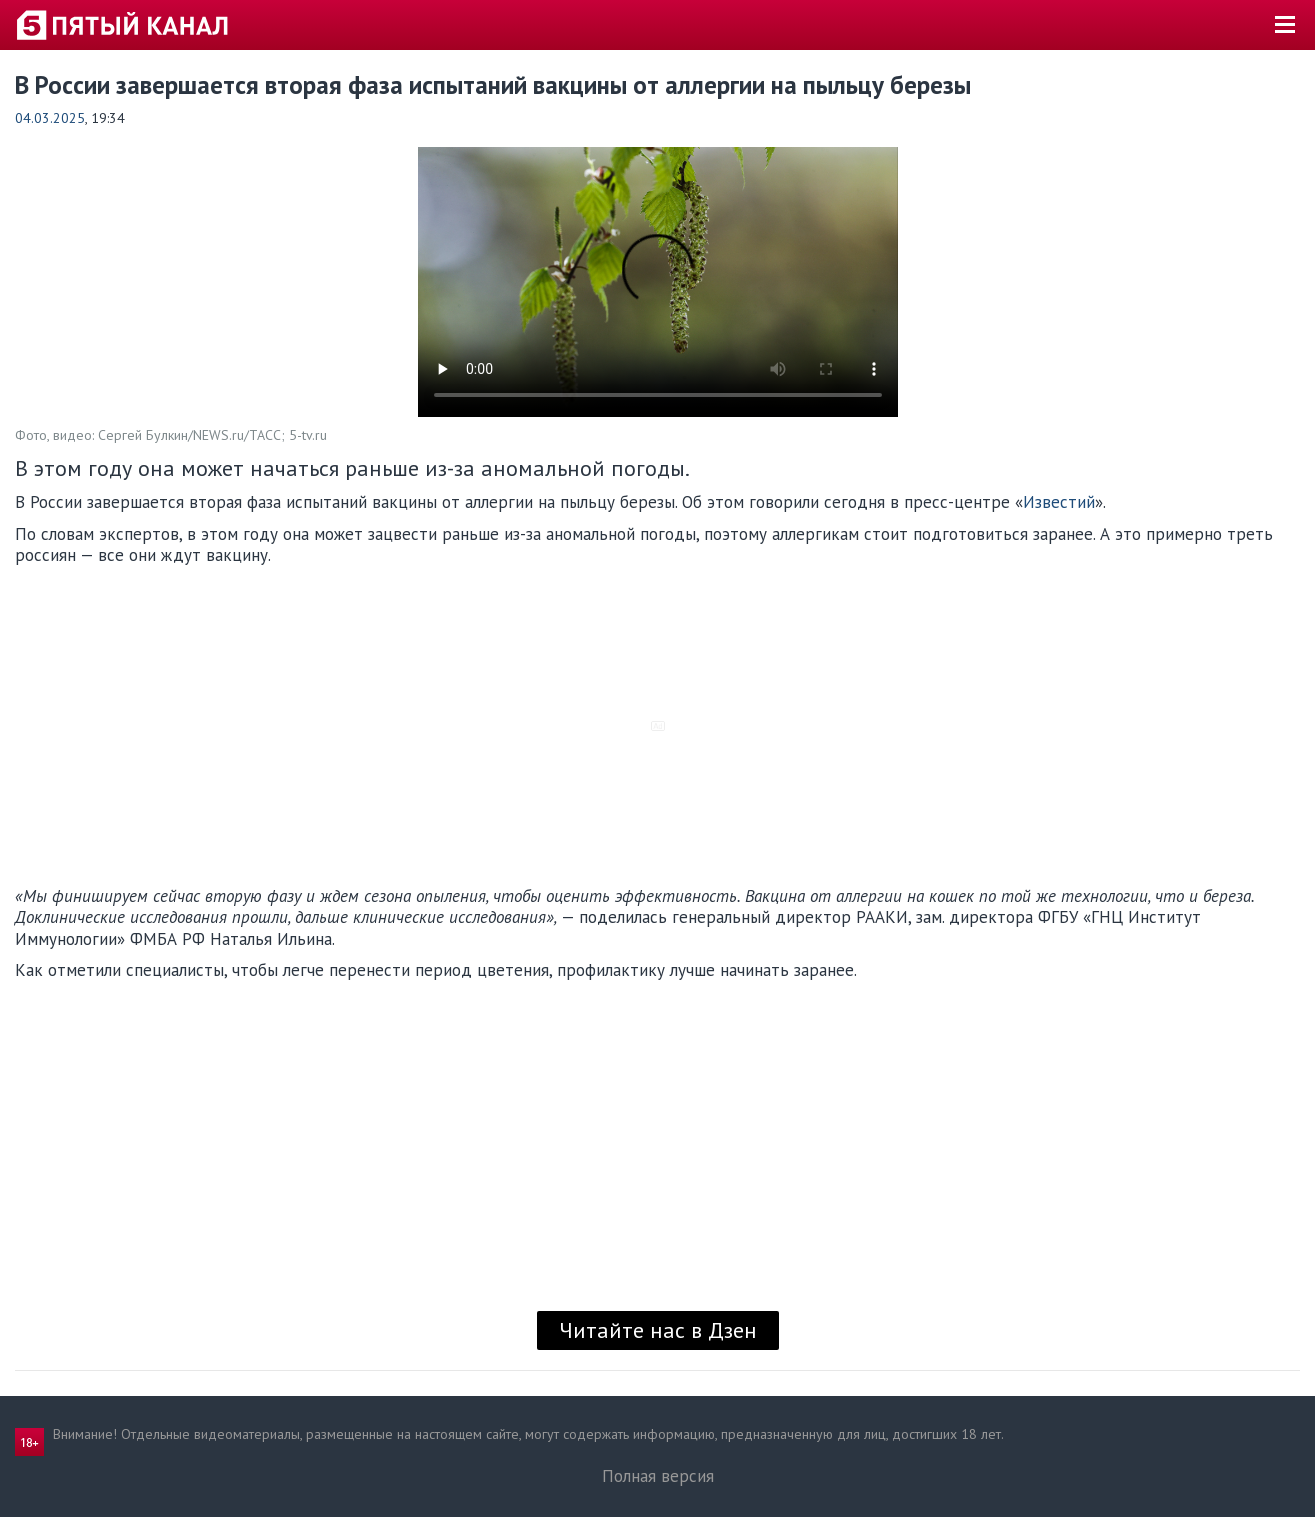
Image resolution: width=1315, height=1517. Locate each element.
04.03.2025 (50, 118)
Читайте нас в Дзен (658, 1330)
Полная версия (658, 1476)
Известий (1059, 502)
